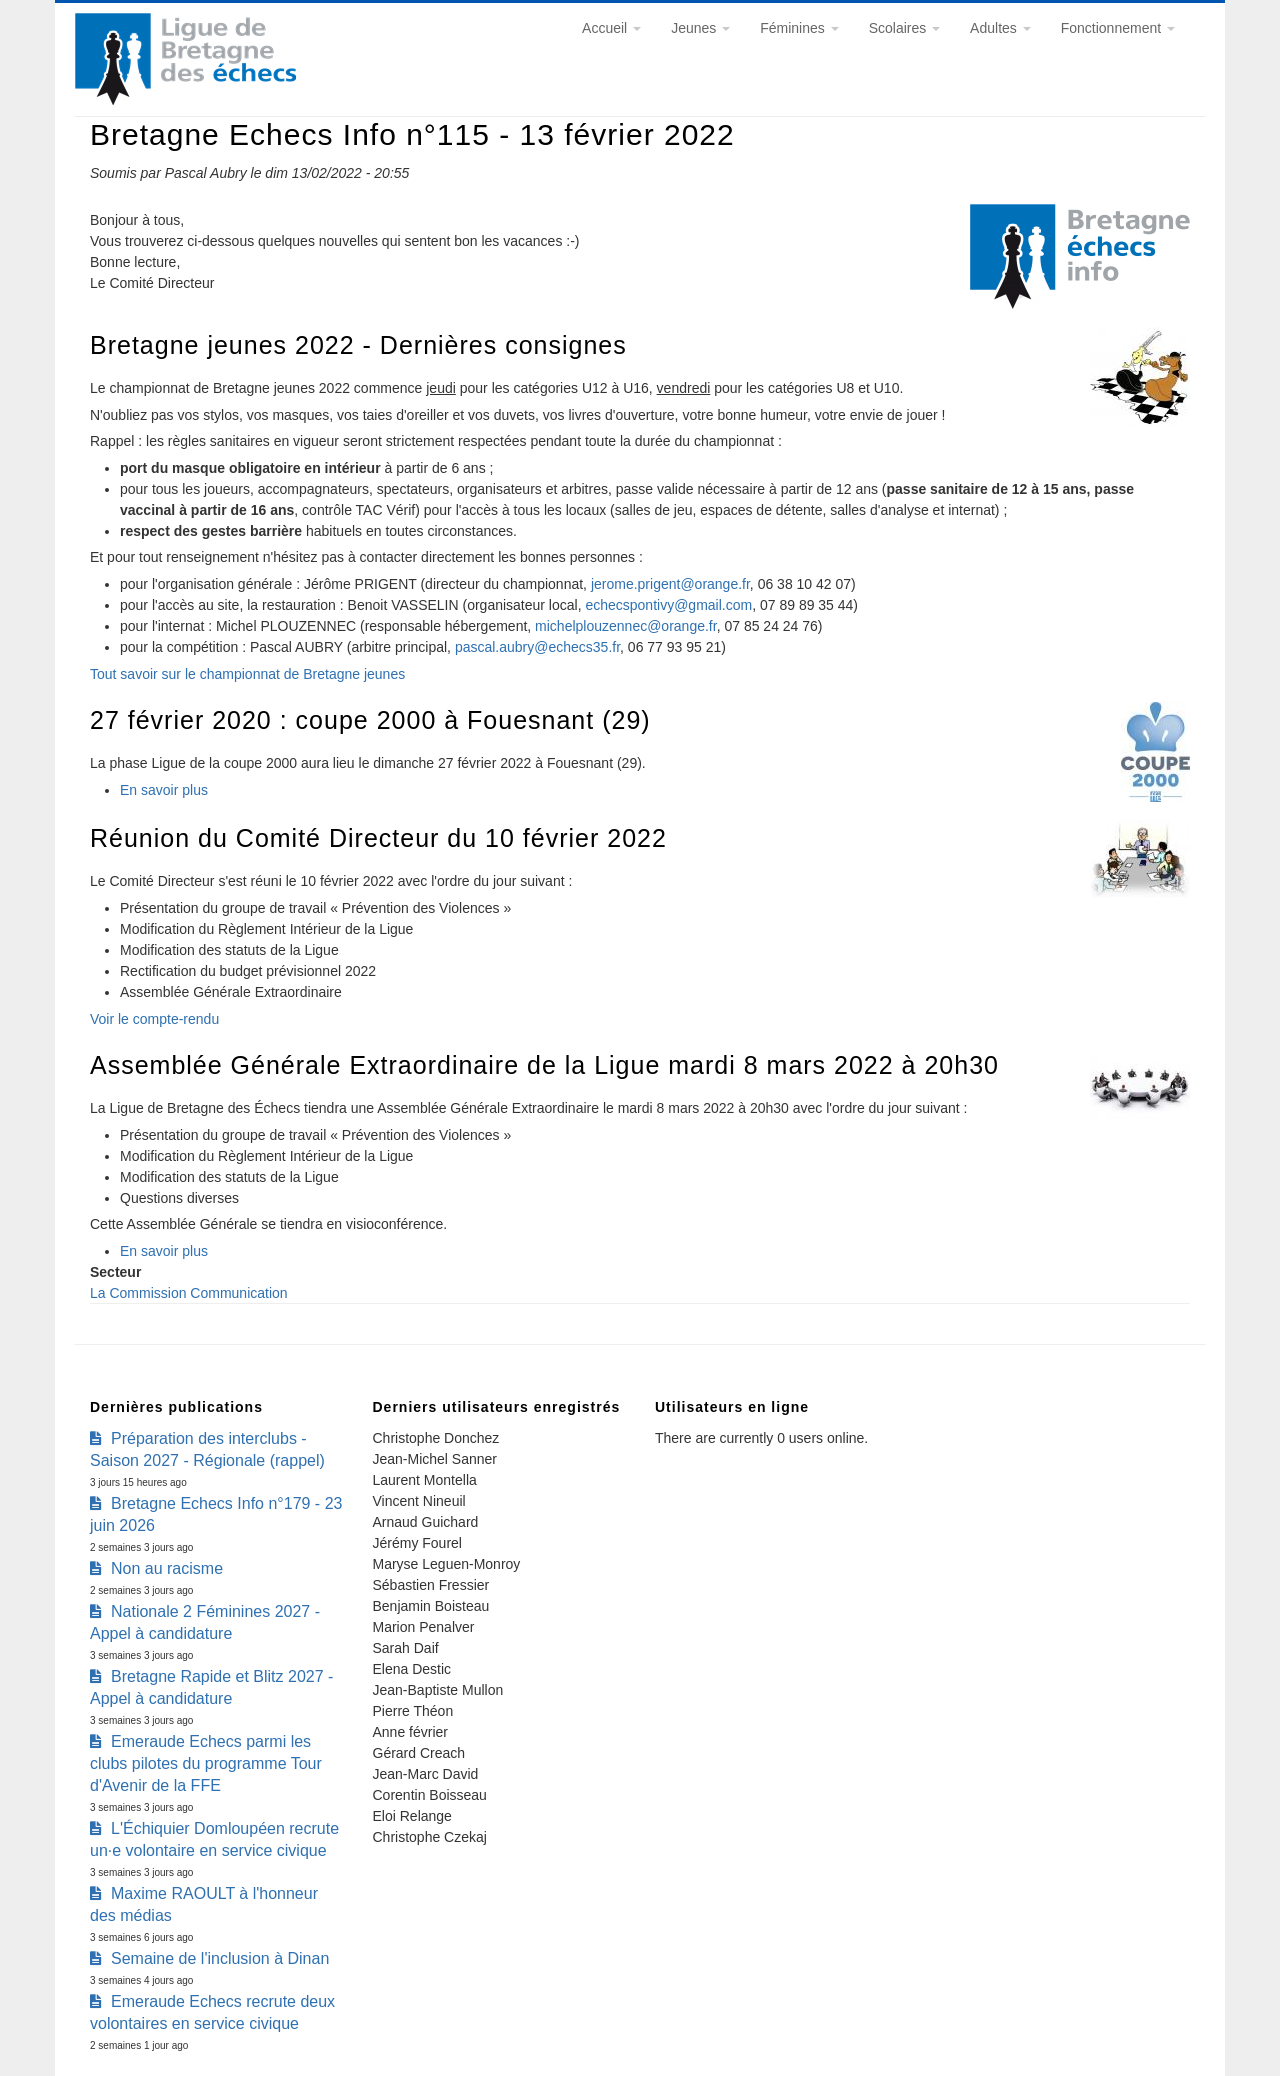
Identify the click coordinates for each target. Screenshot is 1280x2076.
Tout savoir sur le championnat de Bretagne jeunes (247, 674)
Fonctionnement (1118, 28)
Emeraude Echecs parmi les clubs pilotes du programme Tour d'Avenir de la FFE (206, 1763)
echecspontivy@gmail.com (668, 605)
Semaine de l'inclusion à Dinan (220, 1958)
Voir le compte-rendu (154, 1019)
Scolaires (904, 28)
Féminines (799, 28)
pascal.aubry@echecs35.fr (537, 647)
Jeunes (700, 28)
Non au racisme (167, 1568)
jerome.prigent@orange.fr (670, 584)
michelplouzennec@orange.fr (626, 626)
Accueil (611, 28)
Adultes (1000, 28)
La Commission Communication (189, 1293)
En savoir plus (164, 790)
